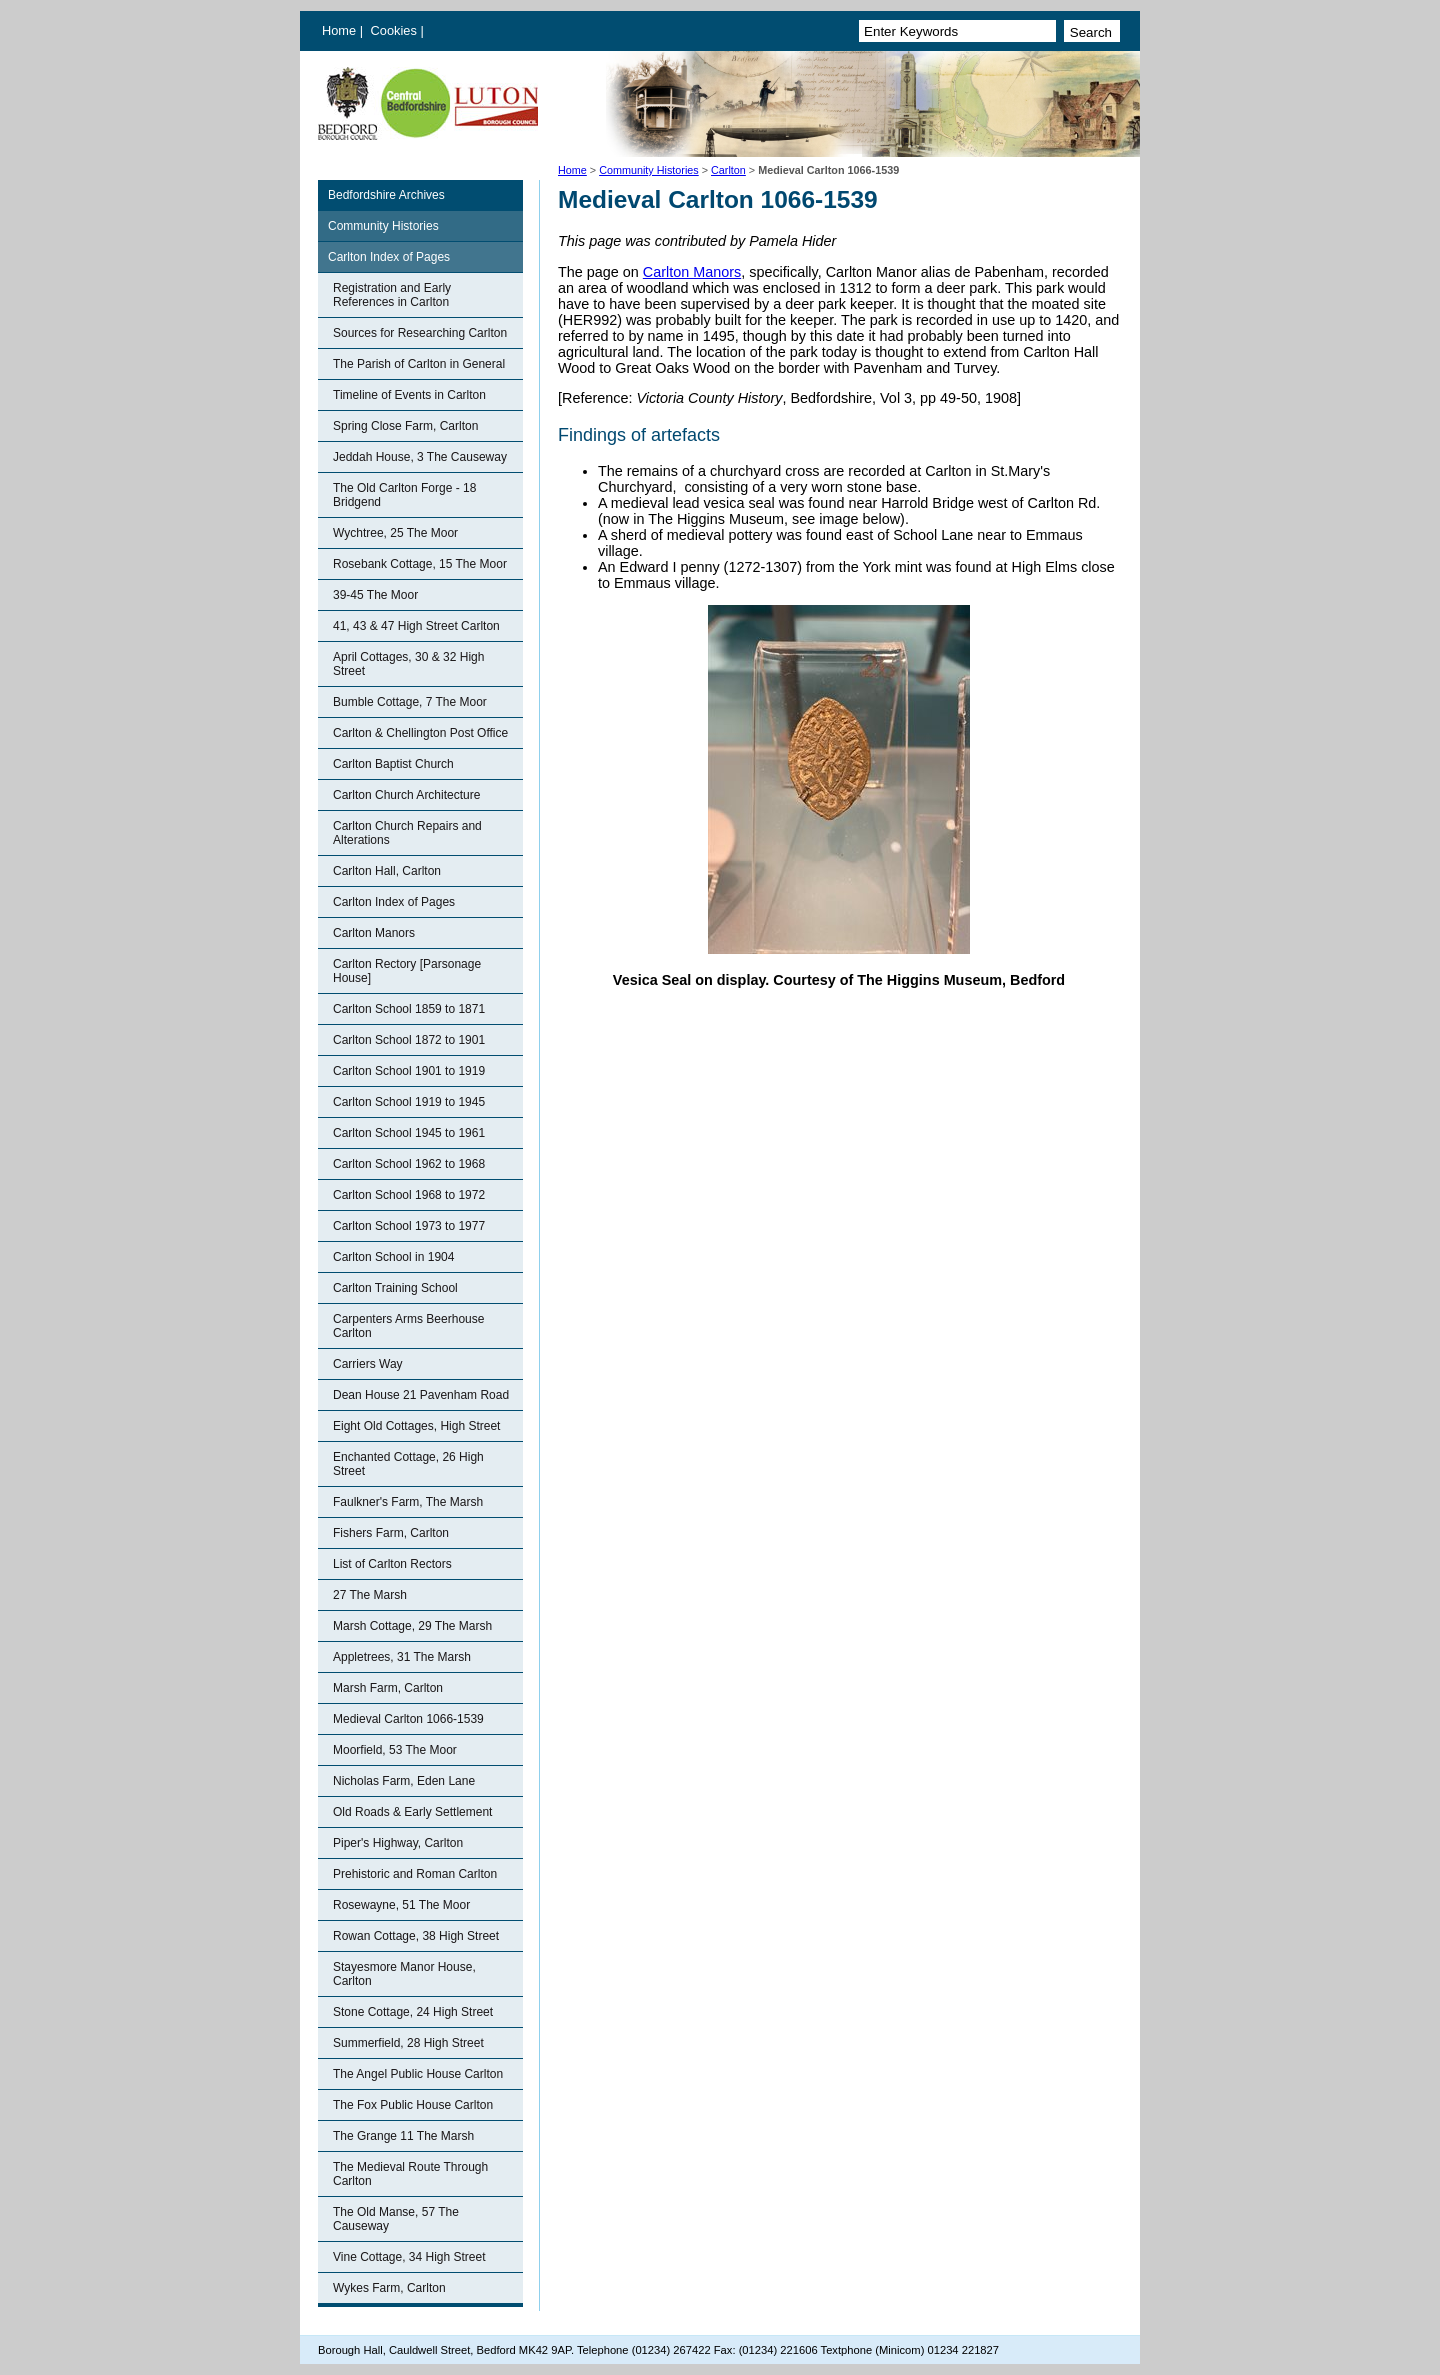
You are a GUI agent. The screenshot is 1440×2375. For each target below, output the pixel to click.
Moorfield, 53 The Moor (395, 1750)
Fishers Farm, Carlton (391, 1533)
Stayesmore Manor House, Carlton (404, 1974)
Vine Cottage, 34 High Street (409, 2257)
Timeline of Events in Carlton (409, 395)
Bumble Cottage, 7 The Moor (410, 702)
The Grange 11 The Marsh (403, 2136)
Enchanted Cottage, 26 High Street (408, 1464)
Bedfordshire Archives (386, 195)
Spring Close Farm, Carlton (405, 426)
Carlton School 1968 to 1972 (409, 1195)
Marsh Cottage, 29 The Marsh (412, 1626)
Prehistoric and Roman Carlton (415, 1874)
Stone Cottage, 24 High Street (413, 2012)
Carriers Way (368, 1364)
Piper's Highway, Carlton (398, 1843)
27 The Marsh (370, 1595)
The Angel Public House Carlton (418, 2074)
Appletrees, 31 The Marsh (402, 1657)
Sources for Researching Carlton (420, 333)
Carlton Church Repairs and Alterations (407, 833)
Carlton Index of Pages (389, 257)
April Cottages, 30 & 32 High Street (408, 664)
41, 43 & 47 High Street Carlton (416, 626)
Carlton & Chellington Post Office (420, 733)
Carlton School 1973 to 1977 (409, 1226)
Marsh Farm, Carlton (388, 1688)
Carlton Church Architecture (406, 795)
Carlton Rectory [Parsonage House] (407, 971)
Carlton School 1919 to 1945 (409, 1102)
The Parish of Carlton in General (419, 364)
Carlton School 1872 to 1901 (409, 1040)
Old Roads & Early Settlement (412, 1812)
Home (339, 30)
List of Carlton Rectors (392, 1564)
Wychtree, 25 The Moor (395, 533)
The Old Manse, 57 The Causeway (396, 2219)
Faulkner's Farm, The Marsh (408, 1502)
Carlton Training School (395, 1288)
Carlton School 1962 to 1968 (409, 1164)
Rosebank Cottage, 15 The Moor (420, 564)
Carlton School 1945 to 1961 (409, 1133)
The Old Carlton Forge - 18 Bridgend (404, 495)
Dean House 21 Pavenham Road (421, 1395)
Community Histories (649, 170)
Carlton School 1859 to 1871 (409, 1009)
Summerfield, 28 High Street (408, 2043)
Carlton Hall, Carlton (387, 871)
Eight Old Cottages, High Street (416, 1426)
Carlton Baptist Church (393, 764)
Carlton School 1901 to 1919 (409, 1071)
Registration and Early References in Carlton (392, 295)
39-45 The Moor (375, 595)
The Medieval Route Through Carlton (410, 2174)
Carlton (728, 170)
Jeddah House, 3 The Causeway (420, 457)
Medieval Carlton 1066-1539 (408, 1719)
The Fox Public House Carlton (413, 2105)
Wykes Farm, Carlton (389, 2288)
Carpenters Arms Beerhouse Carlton (408, 1326)
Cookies (396, 30)
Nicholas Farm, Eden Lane (404, 1781)
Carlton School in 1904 (393, 1257)
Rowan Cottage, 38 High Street (416, 1936)
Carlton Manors (374, 933)
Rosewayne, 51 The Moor (401, 1905)
